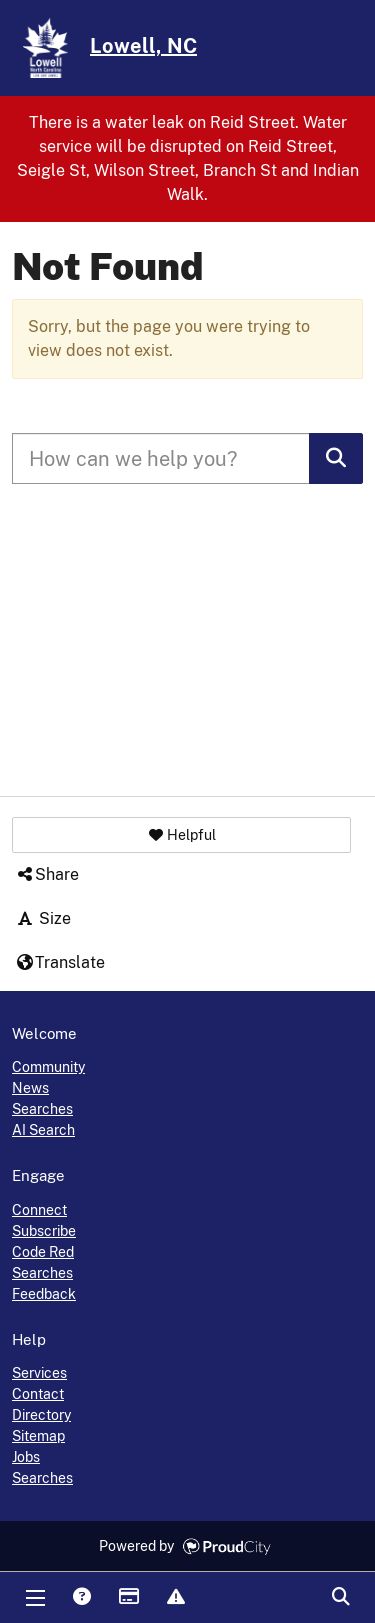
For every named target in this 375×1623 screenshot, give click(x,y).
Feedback (44, 1294)
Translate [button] (60, 962)
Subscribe (44, 1231)
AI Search (43, 1130)
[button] (181, 835)
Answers (81, 1598)
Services (39, 1373)
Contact (38, 1394)
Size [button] (43, 918)
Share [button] (47, 874)
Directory (41, 1415)
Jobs (26, 1457)
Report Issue (175, 1598)
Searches (42, 1109)
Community (48, 1067)
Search (340, 1598)
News (30, 1088)
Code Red (43, 1252)
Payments (128, 1598)
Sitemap (38, 1436)
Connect (39, 1210)
